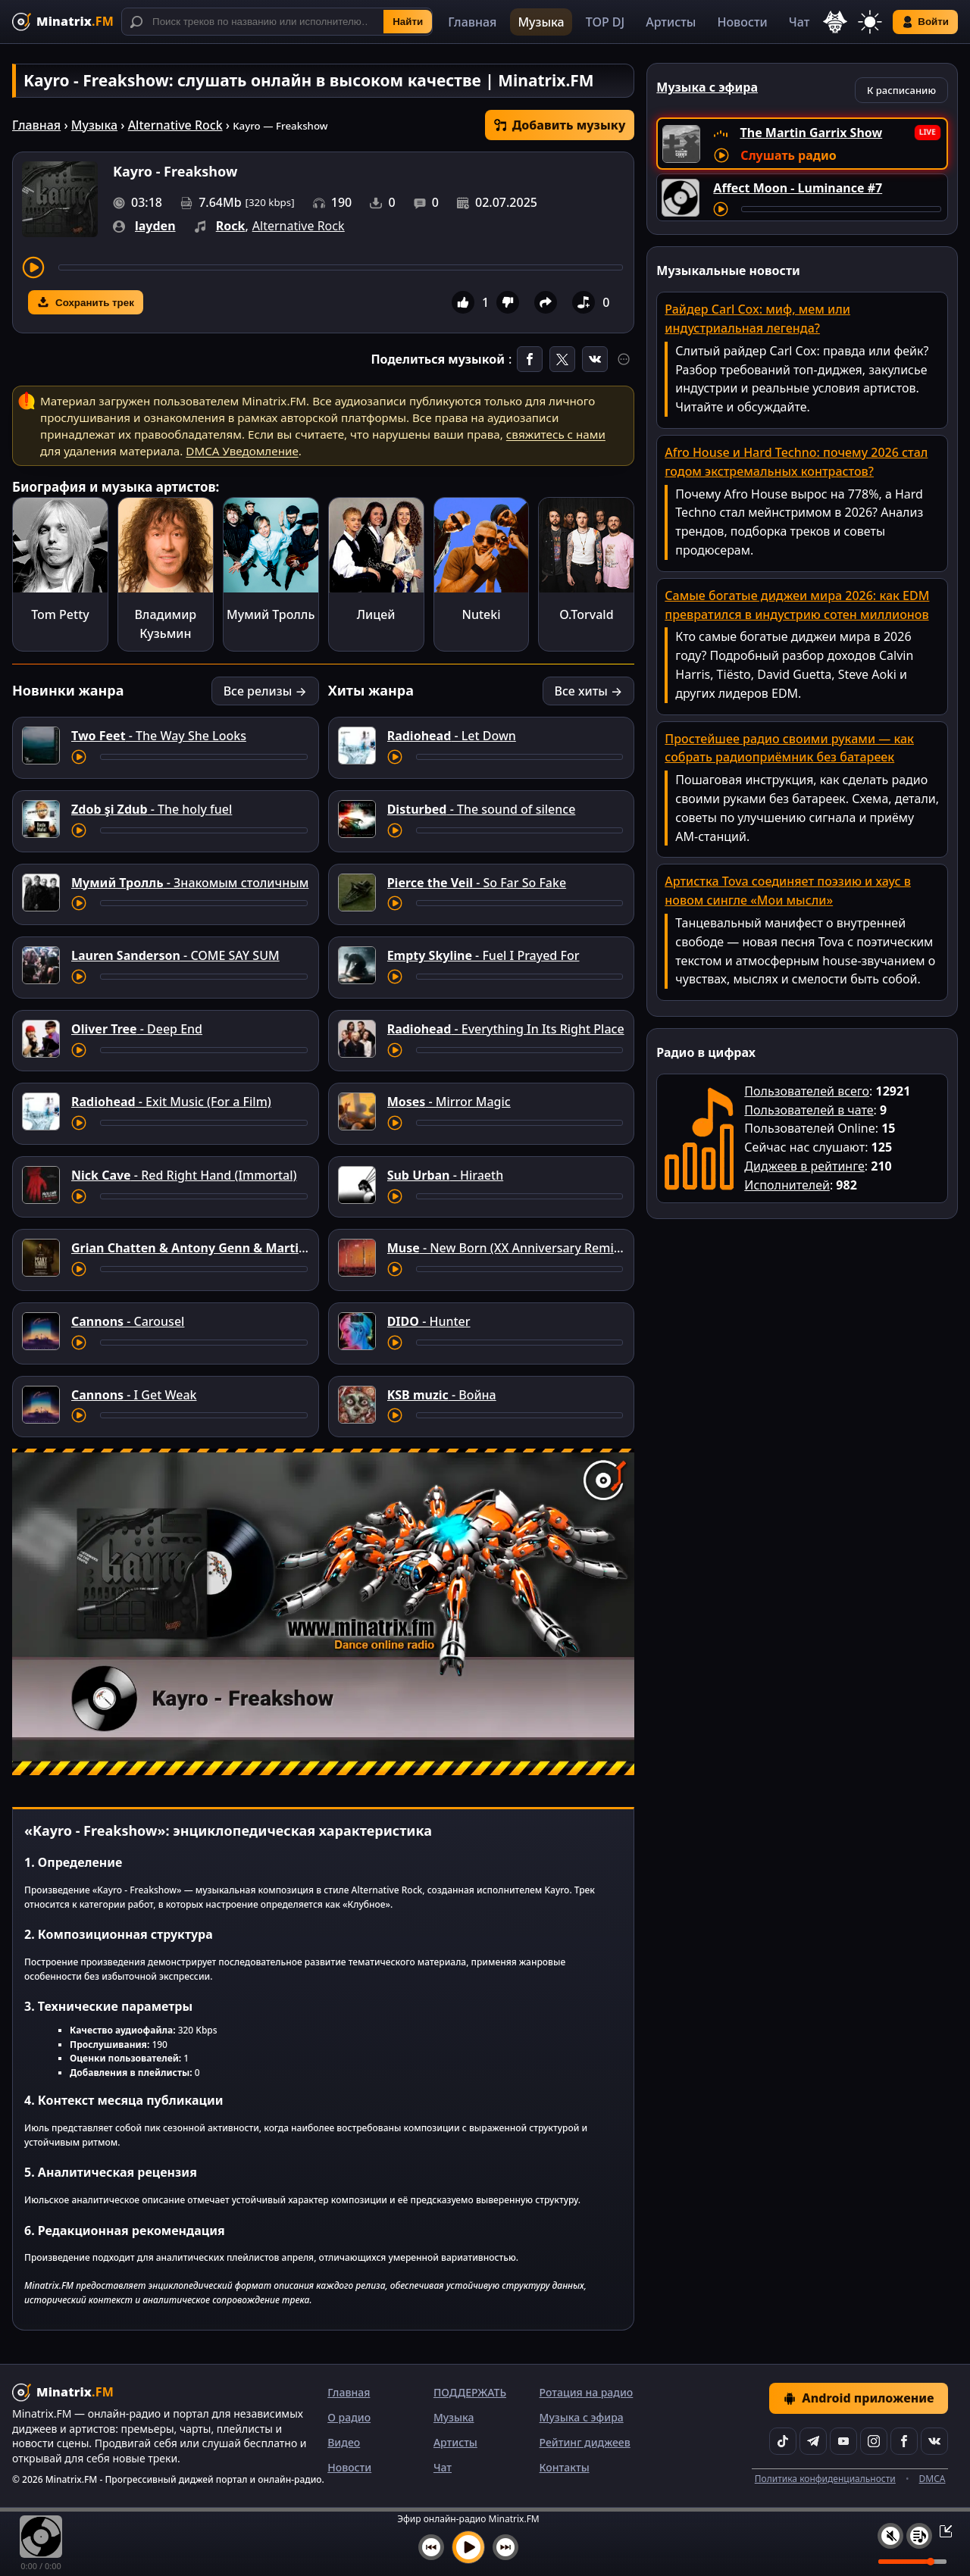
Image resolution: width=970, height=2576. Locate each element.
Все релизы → (265, 691)
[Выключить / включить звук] (890, 2536)
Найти (408, 21)
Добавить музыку (560, 125)
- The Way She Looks (158, 735)
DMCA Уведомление (242, 450)
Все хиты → (589, 691)
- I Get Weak (134, 1394)
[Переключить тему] (870, 22)
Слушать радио (788, 155)
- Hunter (429, 1321)
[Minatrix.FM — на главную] (63, 21)
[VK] (934, 2441)
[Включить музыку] (468, 2547)
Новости (742, 22)
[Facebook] (904, 2441)
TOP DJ (605, 22)
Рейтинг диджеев (585, 2442)
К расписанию (901, 90)
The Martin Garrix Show (811, 132)
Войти (925, 22)
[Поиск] (277, 22)
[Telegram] (813, 2441)
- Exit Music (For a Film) (171, 1101)
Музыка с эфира (582, 2417)
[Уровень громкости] (912, 2561)
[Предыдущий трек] (431, 2547)
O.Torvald (586, 614)
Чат (799, 22)
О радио (349, 2417)
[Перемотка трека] (340, 267)
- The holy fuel (151, 809)
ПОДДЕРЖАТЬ (469, 2392)
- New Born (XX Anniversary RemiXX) (510, 1248)
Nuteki (481, 614)
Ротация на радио (587, 2392)
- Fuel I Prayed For (483, 955)
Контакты (565, 2467)
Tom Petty (60, 614)
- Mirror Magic (449, 1101)
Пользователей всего (806, 1091)
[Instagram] (873, 2441)
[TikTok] (782, 2441)
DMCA (932, 2478)
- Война (441, 1394)
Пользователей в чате (808, 1110)
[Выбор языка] (835, 22)
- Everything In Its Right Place (505, 1029)
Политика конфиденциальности (825, 2478)
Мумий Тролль (270, 614)
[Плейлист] (919, 2536)
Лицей (376, 614)
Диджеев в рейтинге (804, 1166)
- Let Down (451, 735)
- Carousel (127, 1321)
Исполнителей (787, 1185)
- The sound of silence (481, 809)
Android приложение (859, 2398)
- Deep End (136, 1029)
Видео (343, 2442)
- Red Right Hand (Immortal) (184, 1175)
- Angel (236, 1248)
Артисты (671, 22)
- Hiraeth (445, 1175)
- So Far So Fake (477, 882)
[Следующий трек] (505, 2547)
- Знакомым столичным (189, 882)
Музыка (541, 22)
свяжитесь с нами (555, 434)
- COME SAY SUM (175, 955)
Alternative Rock (175, 125)
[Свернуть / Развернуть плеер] (941, 2530)
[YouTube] (843, 2441)
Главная (472, 22)
